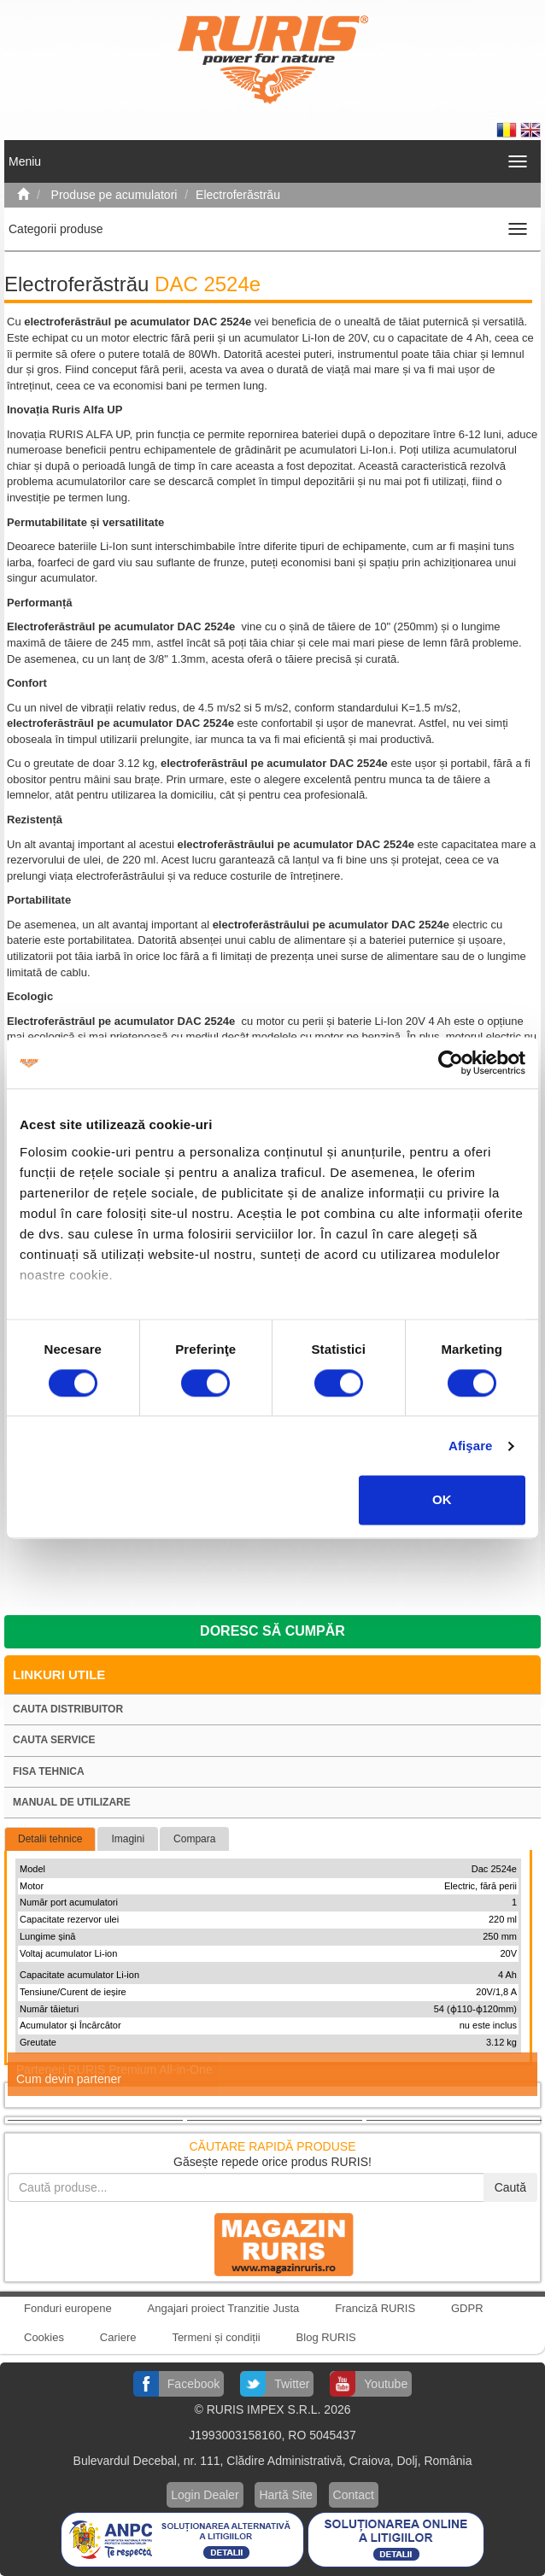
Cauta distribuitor (68, 1709)
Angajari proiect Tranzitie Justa (224, 2308)
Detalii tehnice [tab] (50, 1839)
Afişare (470, 1445)
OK (442, 1500)
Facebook (193, 2384)
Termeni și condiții (216, 2337)
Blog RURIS (326, 2337)
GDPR (467, 2308)
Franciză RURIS (375, 2308)
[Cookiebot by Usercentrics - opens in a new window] (450, 1062)
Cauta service (54, 1740)
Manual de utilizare (72, 1802)
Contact (353, 2495)
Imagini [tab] (127, 1839)
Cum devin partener (68, 2079)
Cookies (44, 2337)
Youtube (385, 2384)
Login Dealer (204, 2495)
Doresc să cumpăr (272, 1631)
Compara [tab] (194, 1839)
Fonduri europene (68, 2308)
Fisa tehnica (49, 1771)
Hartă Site (285, 2495)
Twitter (291, 2384)
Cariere (118, 2337)
